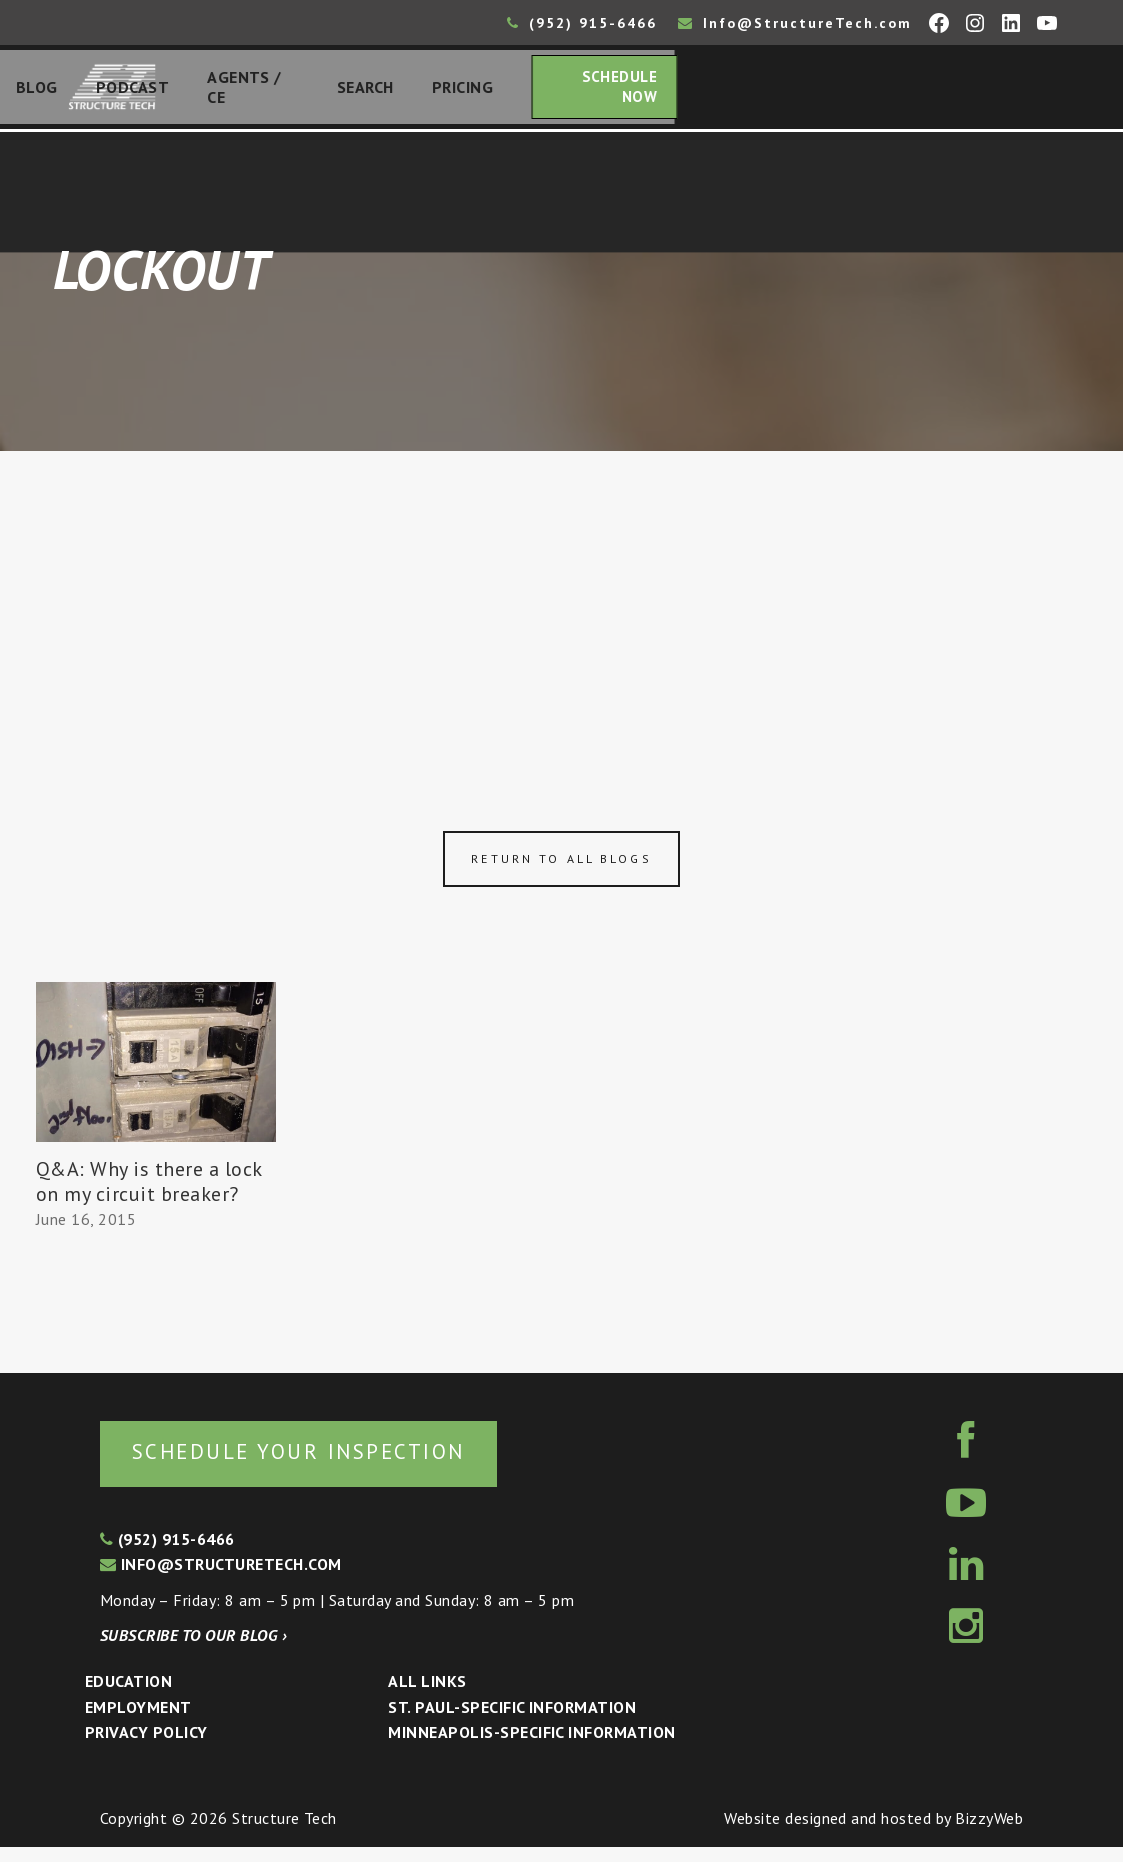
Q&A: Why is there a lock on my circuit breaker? (149, 1192)
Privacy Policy (146, 1747)
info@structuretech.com (221, 1579)
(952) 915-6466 (582, 23)
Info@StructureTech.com (795, 23)
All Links (427, 1696)
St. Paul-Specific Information (512, 1721)
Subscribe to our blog (193, 1650)
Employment (138, 1721)
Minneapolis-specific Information (531, 1747)
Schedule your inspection (335, 1464)
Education (128, 1696)
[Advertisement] (561, 612)
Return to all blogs (561, 869)
